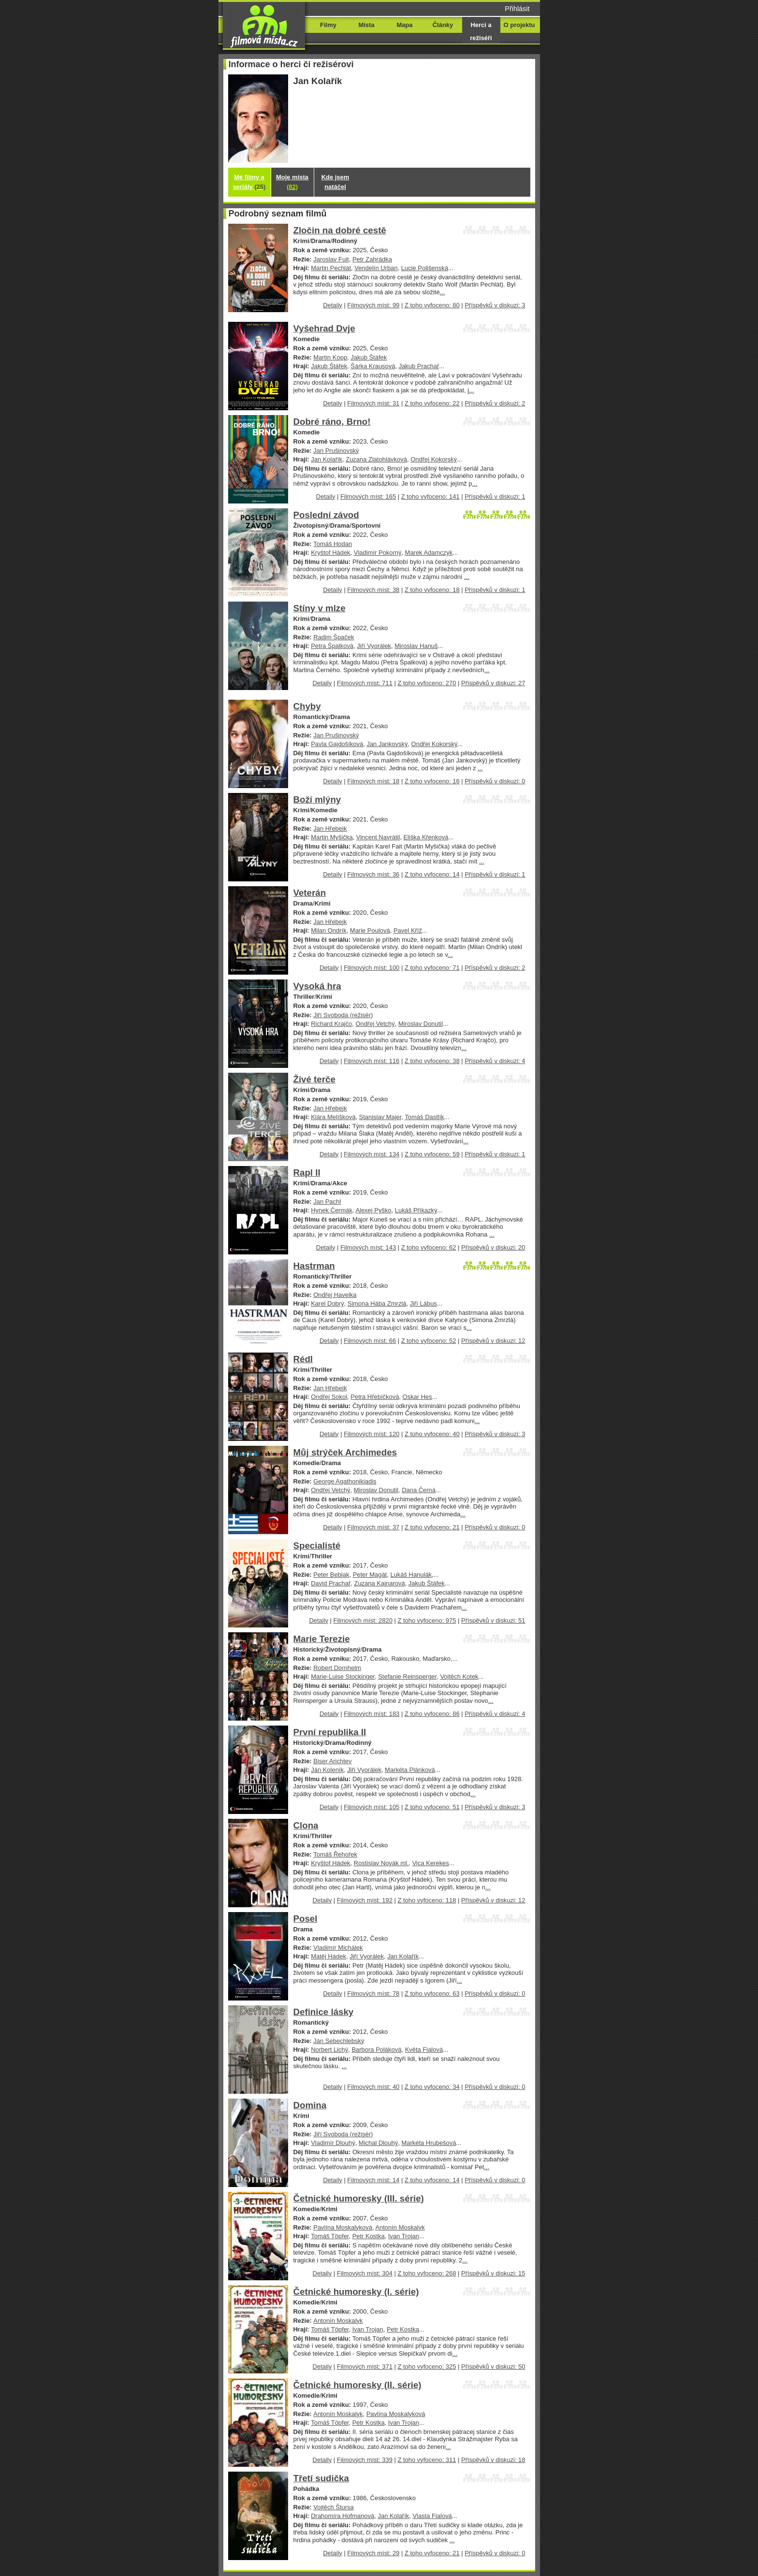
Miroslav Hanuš (415, 645)
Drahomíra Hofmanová (342, 2515)
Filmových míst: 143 (368, 1247)
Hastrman (314, 1266)
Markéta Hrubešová (428, 2142)
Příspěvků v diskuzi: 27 (493, 683)
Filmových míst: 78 (373, 1993)
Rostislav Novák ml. (381, 1863)
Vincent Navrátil (378, 837)
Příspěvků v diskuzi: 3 (495, 305)
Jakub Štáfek (368, 357)
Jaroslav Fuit (331, 259)
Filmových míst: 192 (365, 1900)
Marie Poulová (370, 930)
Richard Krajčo (331, 1023)
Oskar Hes (417, 1396)
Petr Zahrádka (372, 259)
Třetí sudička (321, 2478)
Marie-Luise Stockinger (343, 1676)
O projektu (519, 25)
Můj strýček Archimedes (345, 1452)
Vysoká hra (317, 986)
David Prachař (330, 1583)
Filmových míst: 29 (373, 2553)
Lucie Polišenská (424, 268)
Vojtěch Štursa (333, 2507)
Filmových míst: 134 (371, 1154)
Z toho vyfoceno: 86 (432, 1713)
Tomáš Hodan (332, 543)
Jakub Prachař (419, 366)
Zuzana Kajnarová (379, 1583)
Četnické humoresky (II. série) (357, 2385)
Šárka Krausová (372, 366)
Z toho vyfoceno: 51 (432, 1807)
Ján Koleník (327, 1769)
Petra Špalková (332, 645)
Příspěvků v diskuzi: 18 (493, 2459)
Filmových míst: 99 (373, 305)
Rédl (303, 1359)
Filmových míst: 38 (373, 589)
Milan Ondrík (328, 930)
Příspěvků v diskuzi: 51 (493, 1620)
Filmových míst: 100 (371, 967)
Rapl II (307, 1172)
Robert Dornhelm (337, 1667)
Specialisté (317, 1545)
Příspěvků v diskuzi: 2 (495, 403)
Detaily (332, 305)
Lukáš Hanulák (411, 1574)
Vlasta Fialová (432, 2515)
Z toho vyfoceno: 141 (430, 496)
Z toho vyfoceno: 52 (428, 1340)
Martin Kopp (330, 357)
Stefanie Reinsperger (407, 1676)
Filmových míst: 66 (370, 1340)
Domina (310, 2105)
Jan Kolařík (326, 459)
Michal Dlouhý (378, 2142)
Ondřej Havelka (334, 1294)
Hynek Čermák (331, 1210)
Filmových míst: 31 (373, 403)
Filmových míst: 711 (365, 683)
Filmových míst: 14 (373, 2180)
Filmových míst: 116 (371, 1061)
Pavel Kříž (408, 930)
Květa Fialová (424, 2049)
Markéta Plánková (410, 1769)
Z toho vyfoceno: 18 (432, 589)
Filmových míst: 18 (373, 781)
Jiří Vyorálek (374, 645)
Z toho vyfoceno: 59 (432, 1154)
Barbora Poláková (376, 2049)
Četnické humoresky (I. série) (356, 2292)
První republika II (329, 1732)
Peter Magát (370, 1574)
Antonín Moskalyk (399, 2227)
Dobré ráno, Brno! (332, 422)
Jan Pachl (327, 1201)
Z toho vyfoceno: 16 (432, 781)
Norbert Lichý (329, 2049)
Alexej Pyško (373, 1210)
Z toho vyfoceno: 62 (428, 1247)
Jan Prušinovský (336, 450)
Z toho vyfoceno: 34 (432, 2086)
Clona (306, 1825)
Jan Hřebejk (330, 828)
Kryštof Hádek (330, 552)
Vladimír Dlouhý (333, 2142)
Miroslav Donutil (420, 1023)
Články (443, 25)
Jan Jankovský (387, 744)
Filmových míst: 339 (365, 2459)
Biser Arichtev (332, 1761)
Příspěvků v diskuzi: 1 (495, 496)
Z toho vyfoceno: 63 (432, 1993)
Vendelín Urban (375, 268)
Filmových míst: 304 (365, 2273)
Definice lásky (323, 2012)
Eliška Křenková (425, 837)
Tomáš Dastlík (424, 1117)
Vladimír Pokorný (378, 552)
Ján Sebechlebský (338, 2040)
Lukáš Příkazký (416, 1210)
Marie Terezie (321, 1639)
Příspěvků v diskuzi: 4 (495, 1061)
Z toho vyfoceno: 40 (432, 1434)
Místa (366, 25)
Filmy (328, 25)
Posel (305, 1919)
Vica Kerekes (430, 1863)
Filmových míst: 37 (373, 1527)
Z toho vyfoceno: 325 (426, 2366)
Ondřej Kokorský (433, 459)
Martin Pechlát (331, 268)
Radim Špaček (333, 637)
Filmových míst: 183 (371, 1713)
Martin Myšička (331, 837)
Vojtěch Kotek (459, 1676)
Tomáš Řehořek (335, 1854)
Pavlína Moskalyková (342, 2227)
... (442, 292)
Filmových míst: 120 (371, 1434)
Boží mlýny (317, 799)
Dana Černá (419, 1490)
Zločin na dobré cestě (339, 230)
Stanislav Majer (380, 1117)
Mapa (404, 25)
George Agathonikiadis (344, 1481)
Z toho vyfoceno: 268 (426, 2273)
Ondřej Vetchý (374, 1023)
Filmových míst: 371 (365, 2366)
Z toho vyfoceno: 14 (432, 874)
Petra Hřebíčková (374, 1396)
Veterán (309, 893)
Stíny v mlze (319, 608)
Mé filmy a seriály (249, 181)
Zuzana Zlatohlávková (376, 459)
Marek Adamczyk (429, 552)
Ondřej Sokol (329, 1396)
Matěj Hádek (328, 1956)
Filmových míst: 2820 (363, 1620)
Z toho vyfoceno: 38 (432, 1061)
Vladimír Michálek (338, 1947)
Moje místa (292, 181)
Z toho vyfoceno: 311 (426, 2459)
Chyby (307, 706)
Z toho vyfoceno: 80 (432, 305)
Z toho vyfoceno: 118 (426, 1900)
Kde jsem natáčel (335, 181)
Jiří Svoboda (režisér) (343, 1015)
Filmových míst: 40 (373, 2086)
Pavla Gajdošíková (337, 744)
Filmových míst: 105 (371, 1807)
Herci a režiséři (481, 31)
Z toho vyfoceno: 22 (432, 403)
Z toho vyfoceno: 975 (426, 1620)
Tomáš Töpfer (330, 2236)
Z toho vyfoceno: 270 (426, 683)
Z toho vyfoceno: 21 (432, 1527)
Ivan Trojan (403, 2236)
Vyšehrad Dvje (324, 328)
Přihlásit (517, 9)
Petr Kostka (368, 2236)
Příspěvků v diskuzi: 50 (493, 2366)
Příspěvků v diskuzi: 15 (493, 2273)
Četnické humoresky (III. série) (358, 2198)
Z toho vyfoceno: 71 (432, 967)
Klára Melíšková (333, 1117)
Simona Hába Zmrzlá (377, 1303)
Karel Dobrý (327, 1303)
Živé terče (314, 1079)
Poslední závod (326, 515)
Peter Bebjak (331, 1574)
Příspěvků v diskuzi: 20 (493, 1247)
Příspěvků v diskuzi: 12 (493, 1340)
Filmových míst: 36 (373, 874)
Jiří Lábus (423, 1303)
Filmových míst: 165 (368, 496)
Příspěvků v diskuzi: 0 (495, 781)
